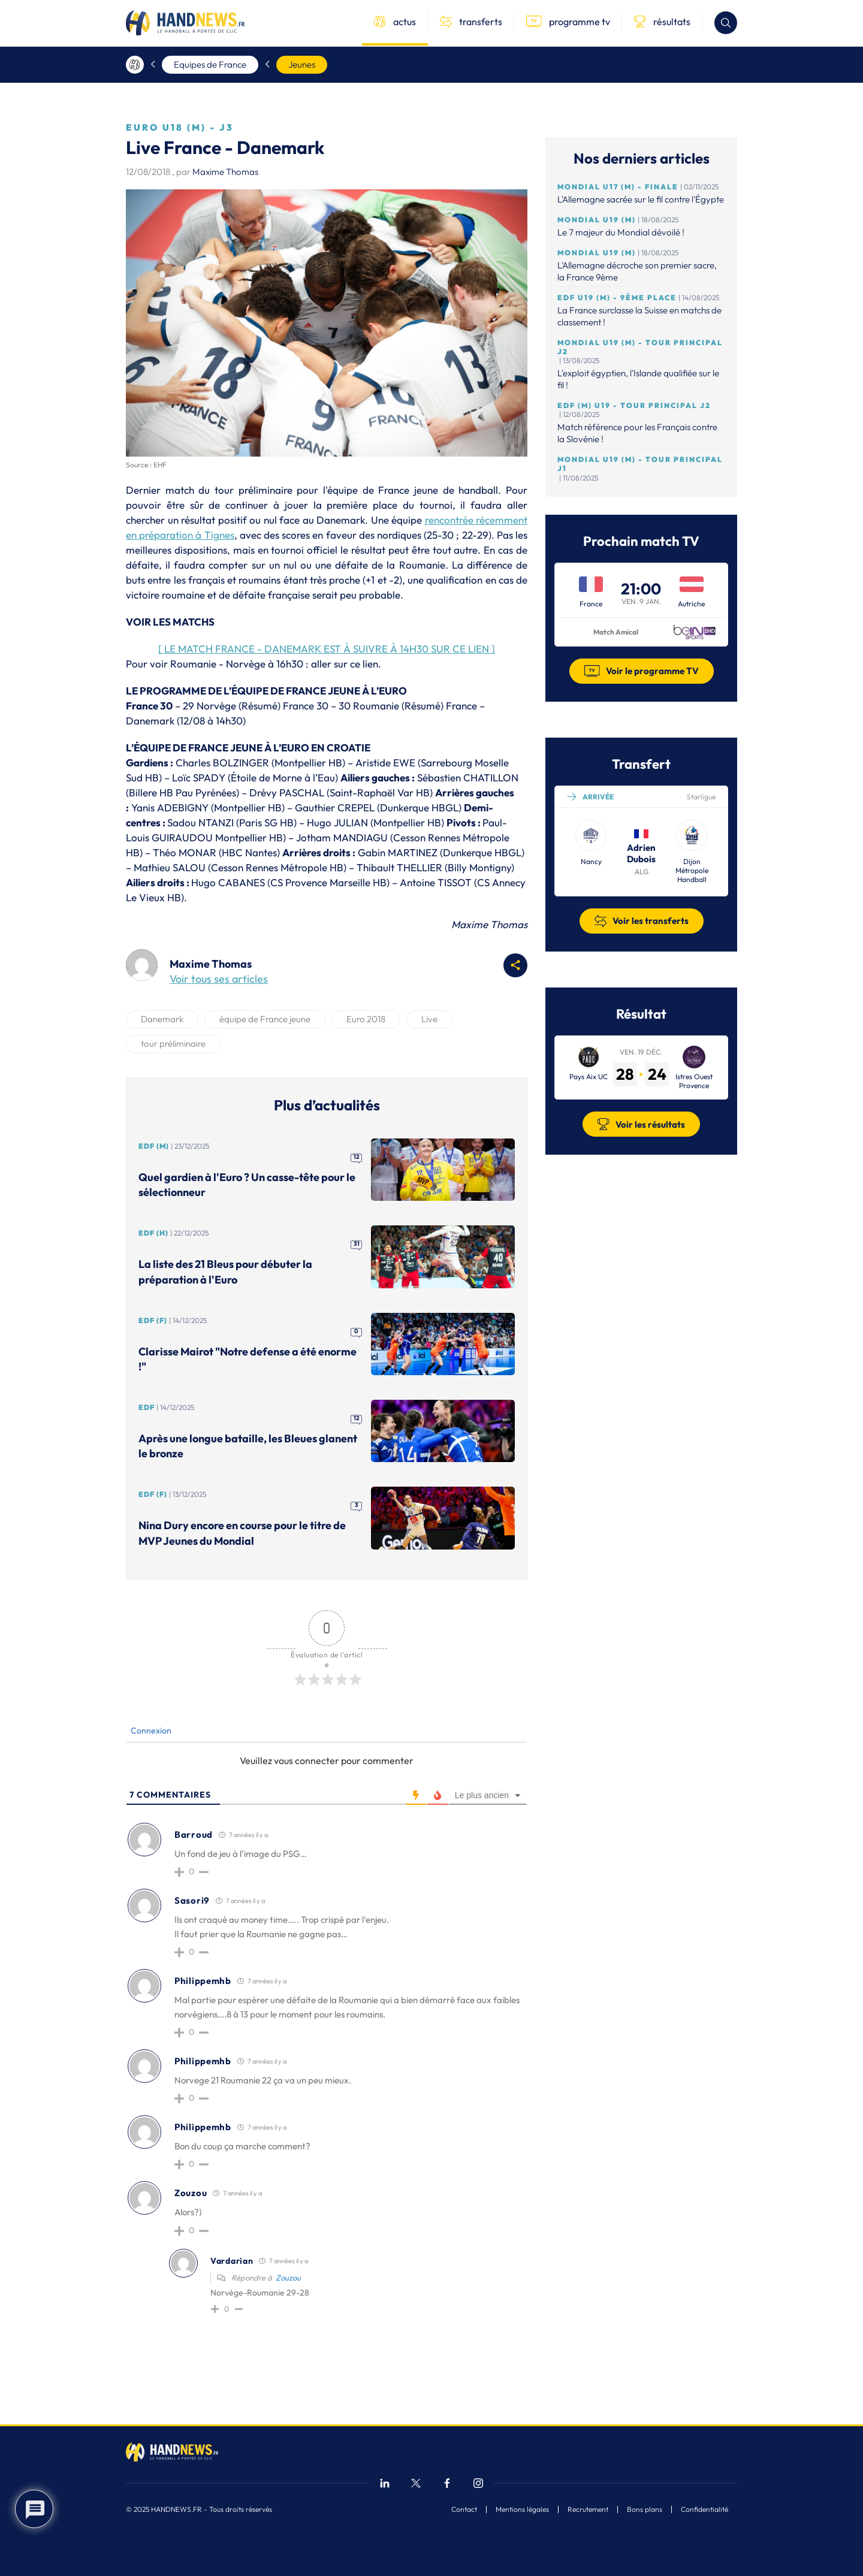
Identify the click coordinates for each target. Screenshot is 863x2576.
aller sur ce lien (344, 663)
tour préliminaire (173, 1043)
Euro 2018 (365, 1019)
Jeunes (301, 64)
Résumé (259, 705)
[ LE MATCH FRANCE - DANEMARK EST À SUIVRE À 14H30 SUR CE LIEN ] (326, 648)
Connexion (150, 1730)
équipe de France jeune (264, 1019)
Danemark (162, 1019)
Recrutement (588, 2509)
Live (429, 1019)
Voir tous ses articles (219, 979)
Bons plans (644, 2509)
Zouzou (288, 2277)
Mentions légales (522, 2509)
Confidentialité (704, 2509)
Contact (464, 2509)
